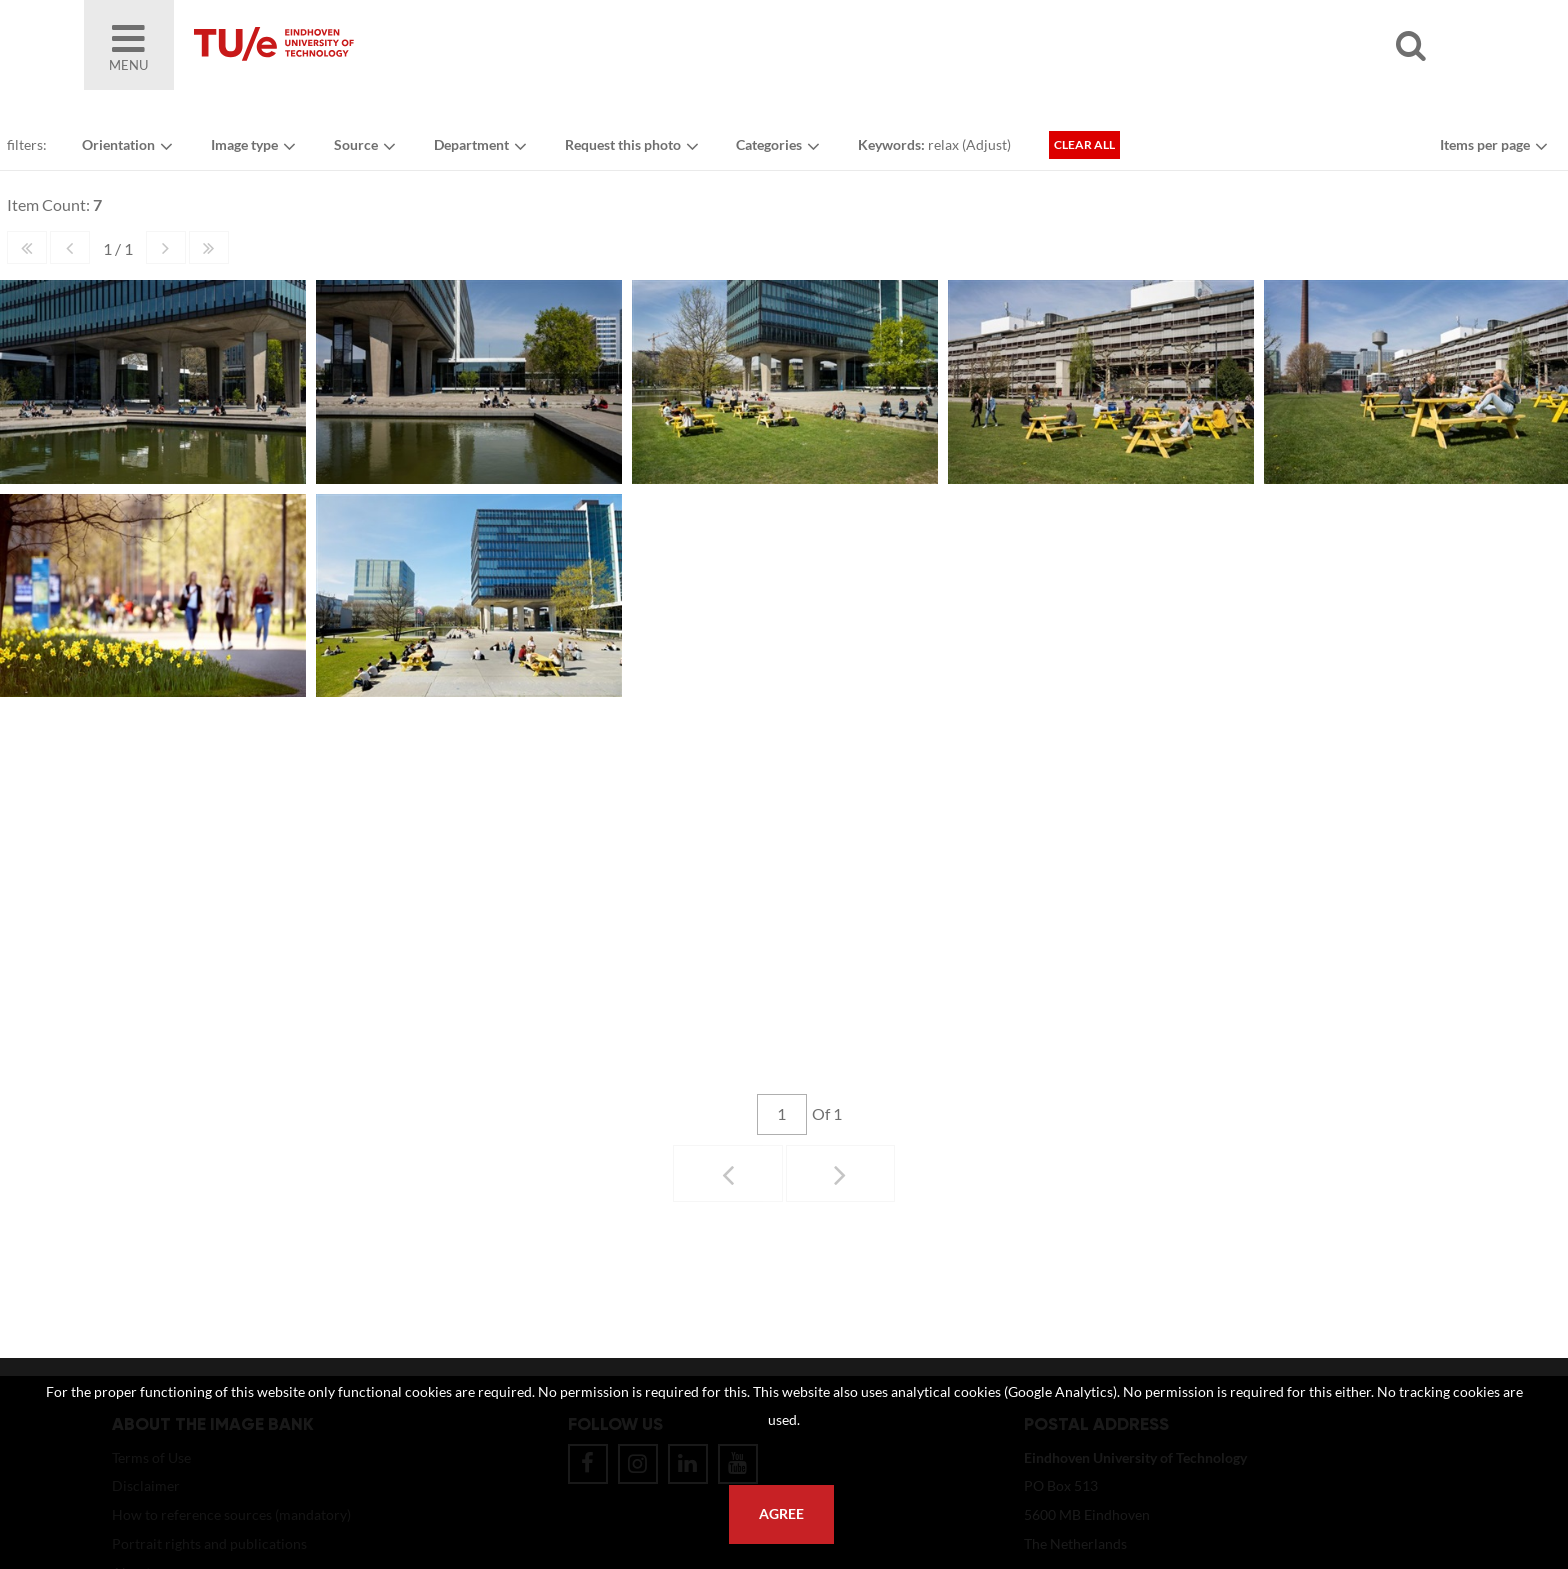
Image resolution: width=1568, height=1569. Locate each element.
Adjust (997, 153)
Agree (781, 1514)
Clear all (1097, 153)
